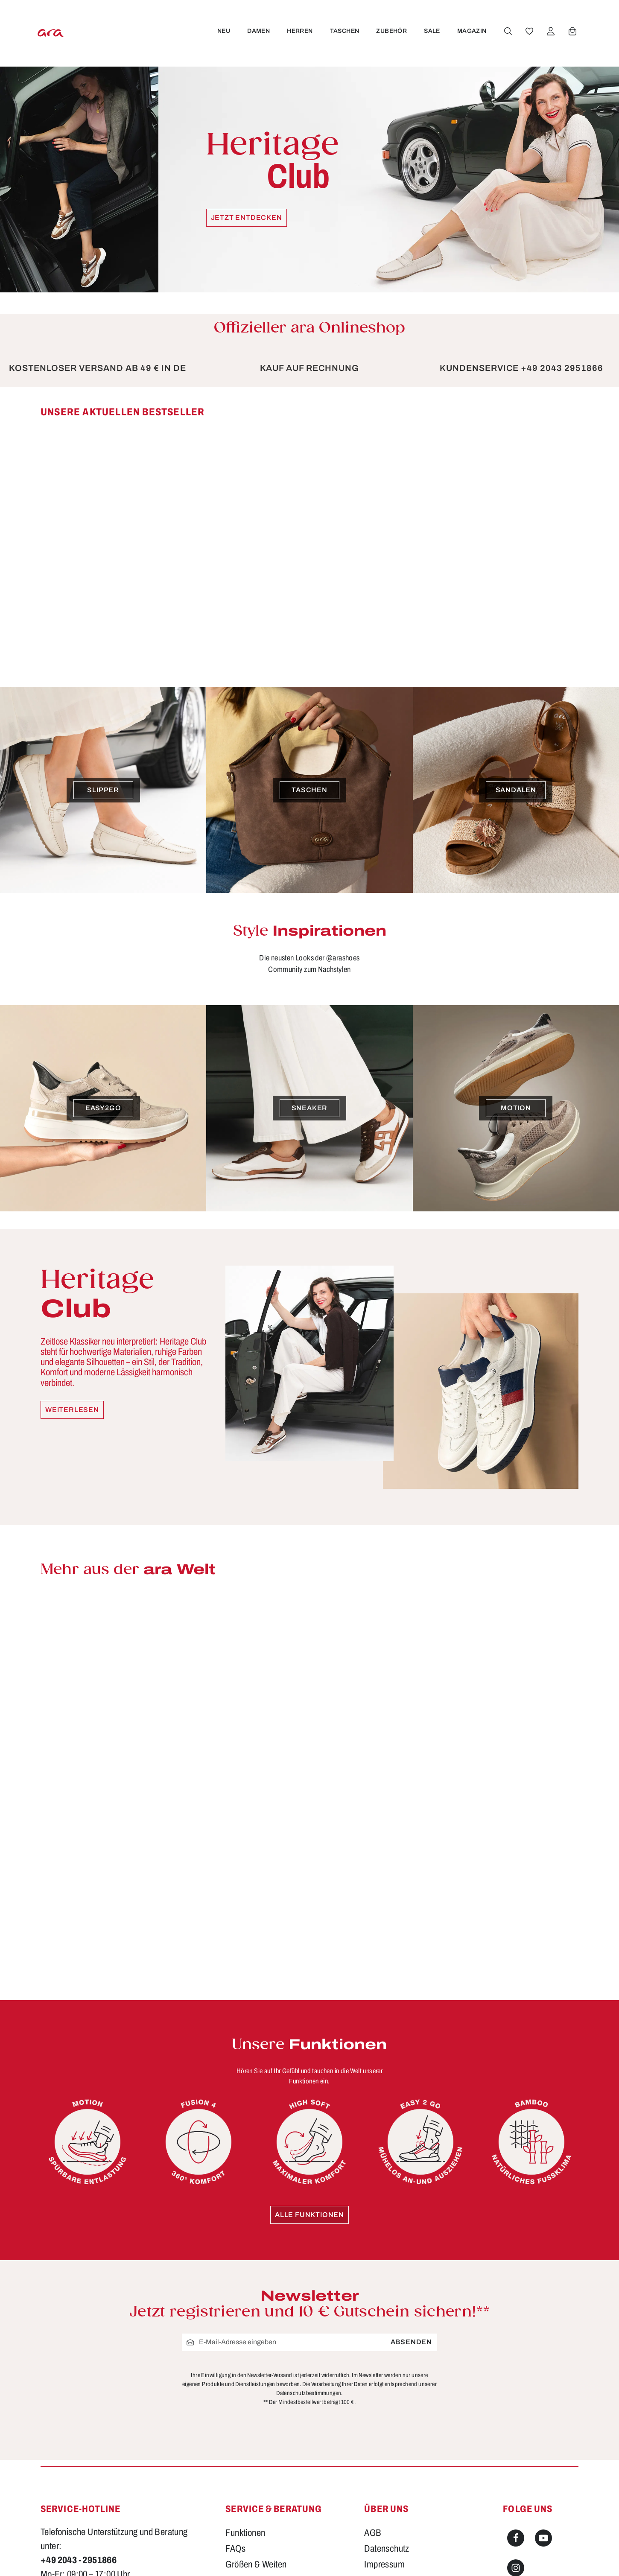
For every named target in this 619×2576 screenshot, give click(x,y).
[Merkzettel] (527, 31)
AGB (372, 2533)
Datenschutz (386, 2549)
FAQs (235, 2549)
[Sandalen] (516, 790)
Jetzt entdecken (246, 217)
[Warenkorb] (571, 31)
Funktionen (245, 2533)
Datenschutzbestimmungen (308, 2392)
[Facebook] (515, 2538)
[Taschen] (309, 790)
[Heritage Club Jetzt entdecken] (309, 179)
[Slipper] (103, 790)
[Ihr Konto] (549, 31)
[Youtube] (543, 2538)
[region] (309, 534)
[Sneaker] (309, 1108)
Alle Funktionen (309, 2214)
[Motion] (516, 1108)
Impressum (384, 2564)
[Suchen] (506, 31)
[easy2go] (103, 1108)
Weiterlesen (72, 1409)
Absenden (411, 2342)
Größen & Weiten (255, 2564)
